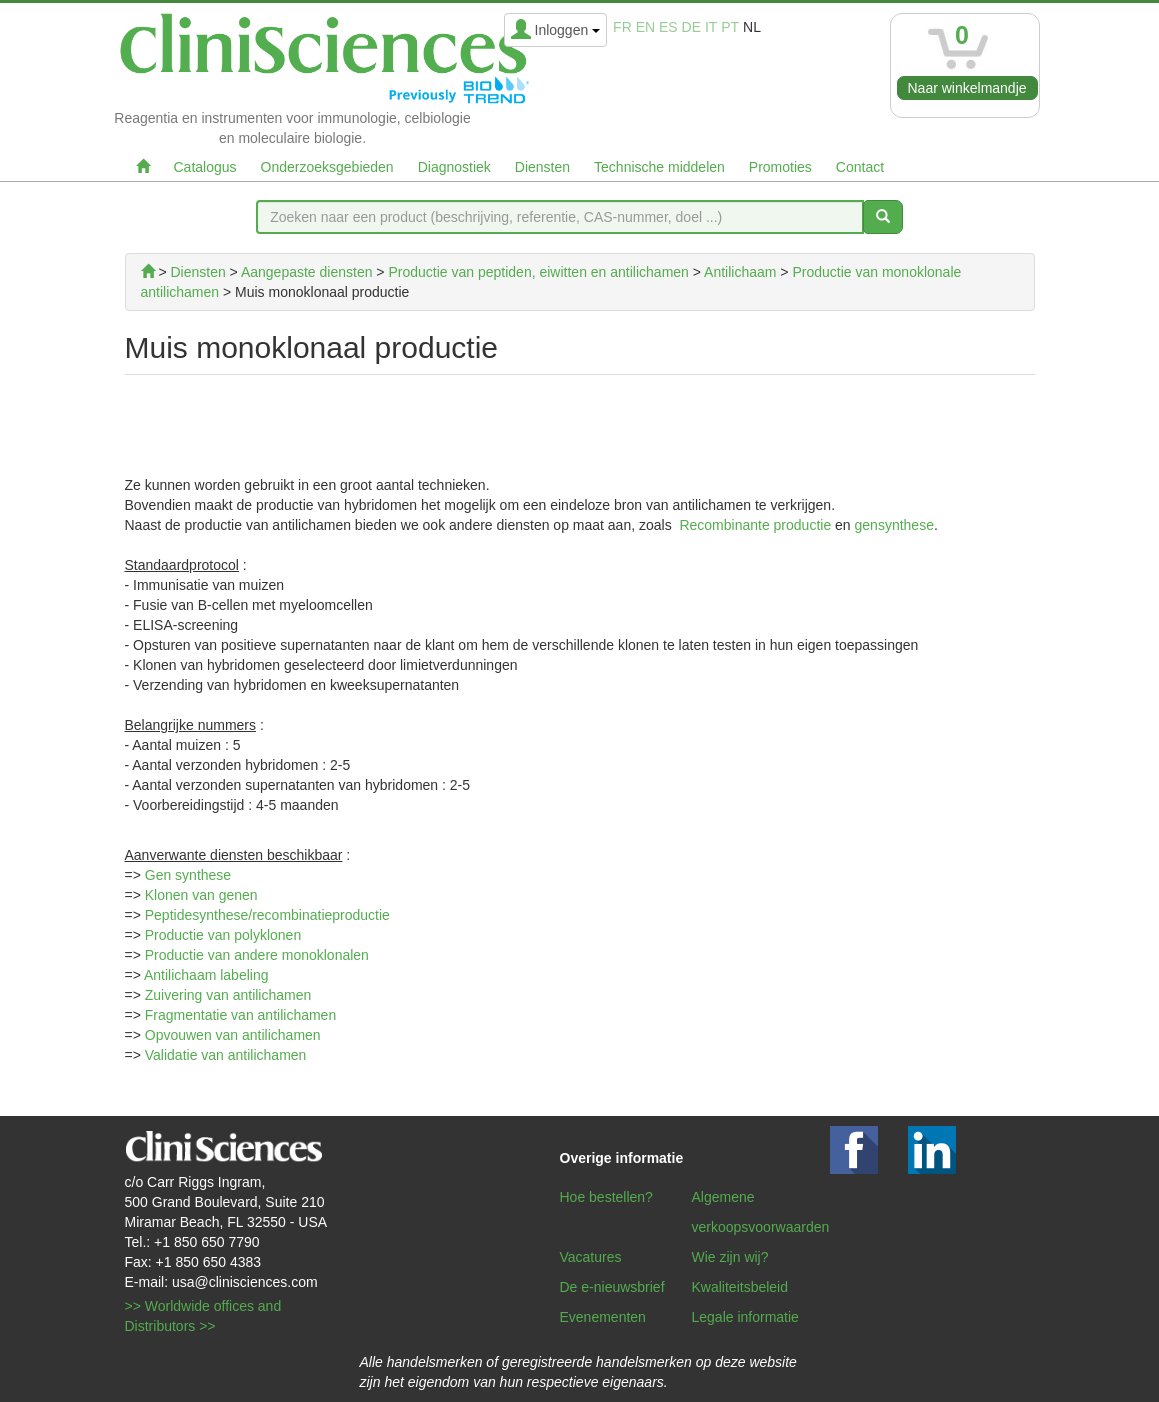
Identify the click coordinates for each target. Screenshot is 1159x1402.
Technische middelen (659, 167)
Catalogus (205, 167)
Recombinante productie (755, 525)
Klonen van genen (201, 895)
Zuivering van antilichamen (228, 995)
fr (622, 27)
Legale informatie (745, 1317)
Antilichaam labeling (206, 975)
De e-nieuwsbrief (612, 1287)
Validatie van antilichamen (226, 1055)
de (691, 27)
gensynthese (894, 525)
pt (730, 27)
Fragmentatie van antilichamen (240, 1015)
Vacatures (591, 1257)
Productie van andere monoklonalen (257, 955)
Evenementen (603, 1317)
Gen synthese (188, 875)
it (711, 27)
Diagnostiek (454, 167)
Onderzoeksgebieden (327, 167)
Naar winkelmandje (967, 88)
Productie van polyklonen (223, 935)
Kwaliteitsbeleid (740, 1287)
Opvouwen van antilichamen (233, 1035)
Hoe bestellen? (606, 1197)
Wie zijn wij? (730, 1257)
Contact (860, 167)
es (668, 27)
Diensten (542, 167)
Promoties (780, 167)
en (645, 27)
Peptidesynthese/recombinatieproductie (267, 915)
